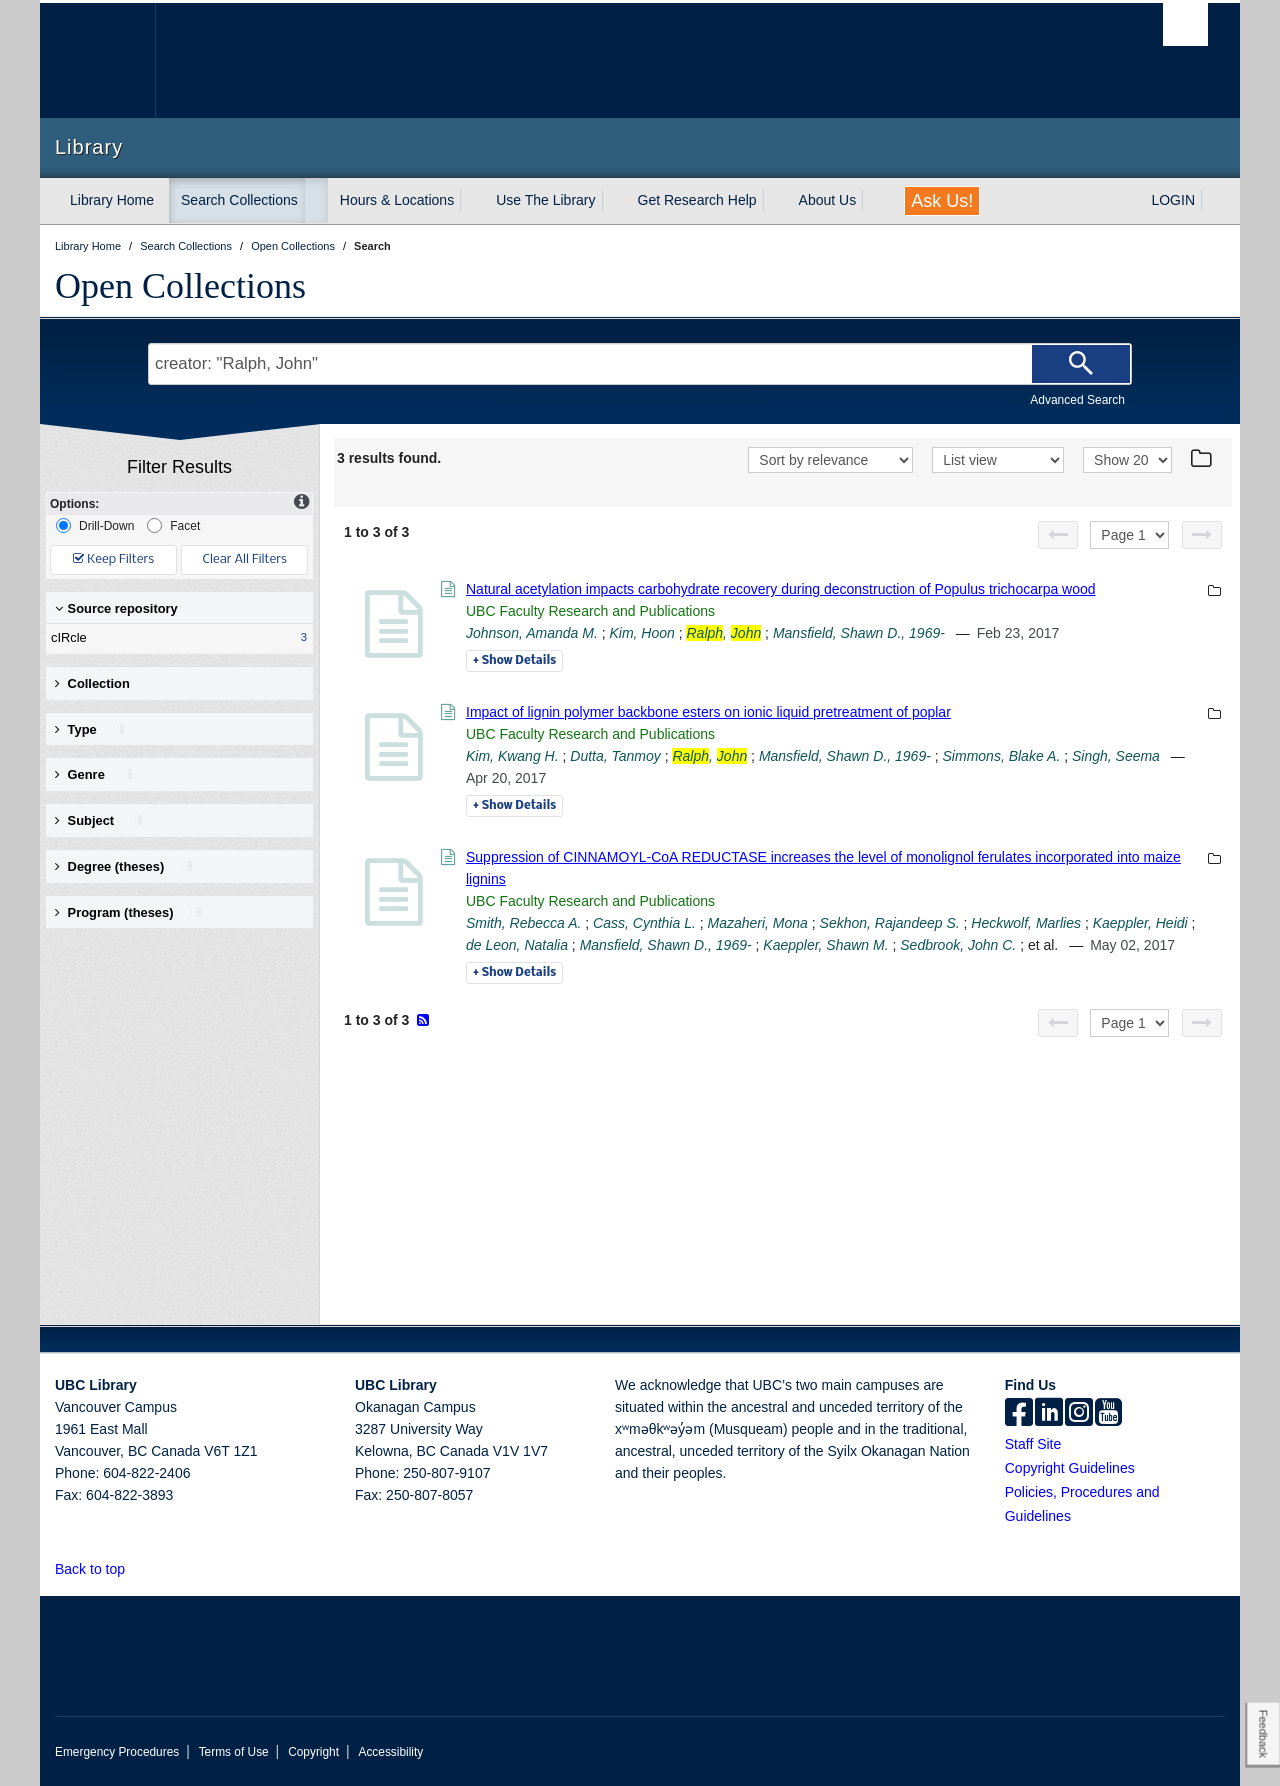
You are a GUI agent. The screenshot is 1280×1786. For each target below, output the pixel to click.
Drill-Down (95, 525)
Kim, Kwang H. (512, 756)
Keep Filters (113, 559)
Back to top (99, 1569)
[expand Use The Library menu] (614, 201)
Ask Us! (942, 201)
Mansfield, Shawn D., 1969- (859, 633)
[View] (998, 460)
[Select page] (1129, 535)
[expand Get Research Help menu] (775, 201)
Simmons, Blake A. (1002, 756)
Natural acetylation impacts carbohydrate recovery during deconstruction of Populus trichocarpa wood (781, 589)
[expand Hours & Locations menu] (472, 201)
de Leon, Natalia (517, 945)
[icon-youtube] (1108, 1414)
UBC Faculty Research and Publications (590, 611)
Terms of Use (234, 1752)
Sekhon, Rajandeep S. (890, 923)
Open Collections (180, 286)
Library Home (112, 200)
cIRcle (175, 638)
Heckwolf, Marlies (1026, 923)
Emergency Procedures (117, 1752)
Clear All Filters (245, 559)
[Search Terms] (640, 364)
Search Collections (239, 200)
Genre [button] (94, 774)
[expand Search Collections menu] (316, 201)
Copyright (313, 1752)
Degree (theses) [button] (124, 866)
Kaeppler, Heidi (1140, 923)
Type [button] (90, 729)
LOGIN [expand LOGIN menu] (1173, 200)
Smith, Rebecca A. (523, 923)
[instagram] (1079, 1414)
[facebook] (1019, 1414)
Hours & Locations (397, 200)
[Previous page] (1058, 535)
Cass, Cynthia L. (644, 923)
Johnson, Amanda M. (532, 633)
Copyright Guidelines (1070, 1468)
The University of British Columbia (97, 60)
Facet (173, 525)
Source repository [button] (116, 608)
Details (514, 661)
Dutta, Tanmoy (615, 756)
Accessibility (390, 1752)
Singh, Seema (1116, 756)
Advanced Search (1077, 400)
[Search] (1081, 364)
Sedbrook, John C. (958, 945)
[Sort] (830, 460)
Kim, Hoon (641, 633)
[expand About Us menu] (874, 201)
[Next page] (1202, 535)
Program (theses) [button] (129, 912)
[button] (136, 1568)
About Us (828, 200)
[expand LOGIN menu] (1213, 201)
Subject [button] (99, 820)
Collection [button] (92, 683)
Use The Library (545, 200)
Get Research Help (697, 200)
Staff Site (1033, 1444)
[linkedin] (1049, 1414)
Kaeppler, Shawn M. (825, 945)
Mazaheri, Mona (757, 923)
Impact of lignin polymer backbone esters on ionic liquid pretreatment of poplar (708, 712)
